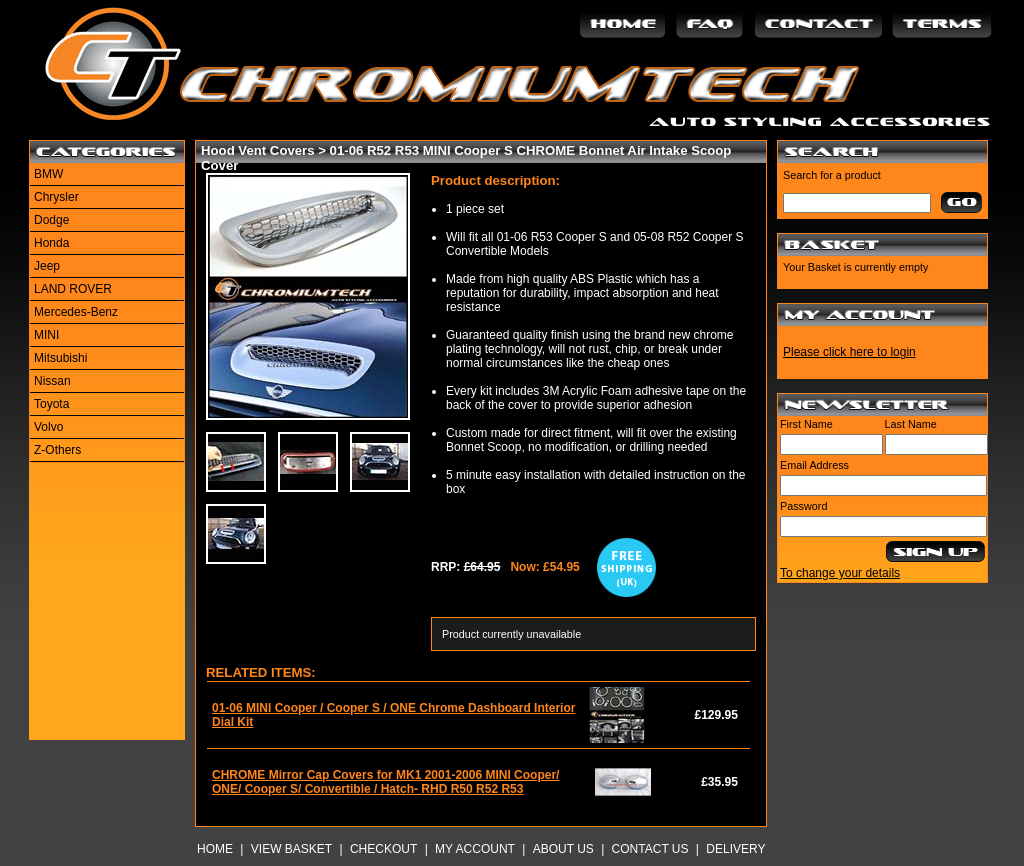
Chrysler (56, 197)
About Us (563, 849)
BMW (48, 174)
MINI (46, 335)
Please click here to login (849, 352)
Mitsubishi (60, 358)
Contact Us (650, 849)
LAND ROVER (73, 289)
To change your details (840, 573)
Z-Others (57, 450)
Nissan (52, 381)
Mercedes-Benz (76, 312)
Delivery (735, 849)
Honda (51, 243)
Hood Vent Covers (258, 150)
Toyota (51, 404)
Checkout (383, 849)
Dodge (51, 220)
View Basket (291, 849)
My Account (475, 849)
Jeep (47, 266)
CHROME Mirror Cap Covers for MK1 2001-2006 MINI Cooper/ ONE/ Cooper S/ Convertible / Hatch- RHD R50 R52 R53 (385, 782)
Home (215, 849)
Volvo (48, 427)
